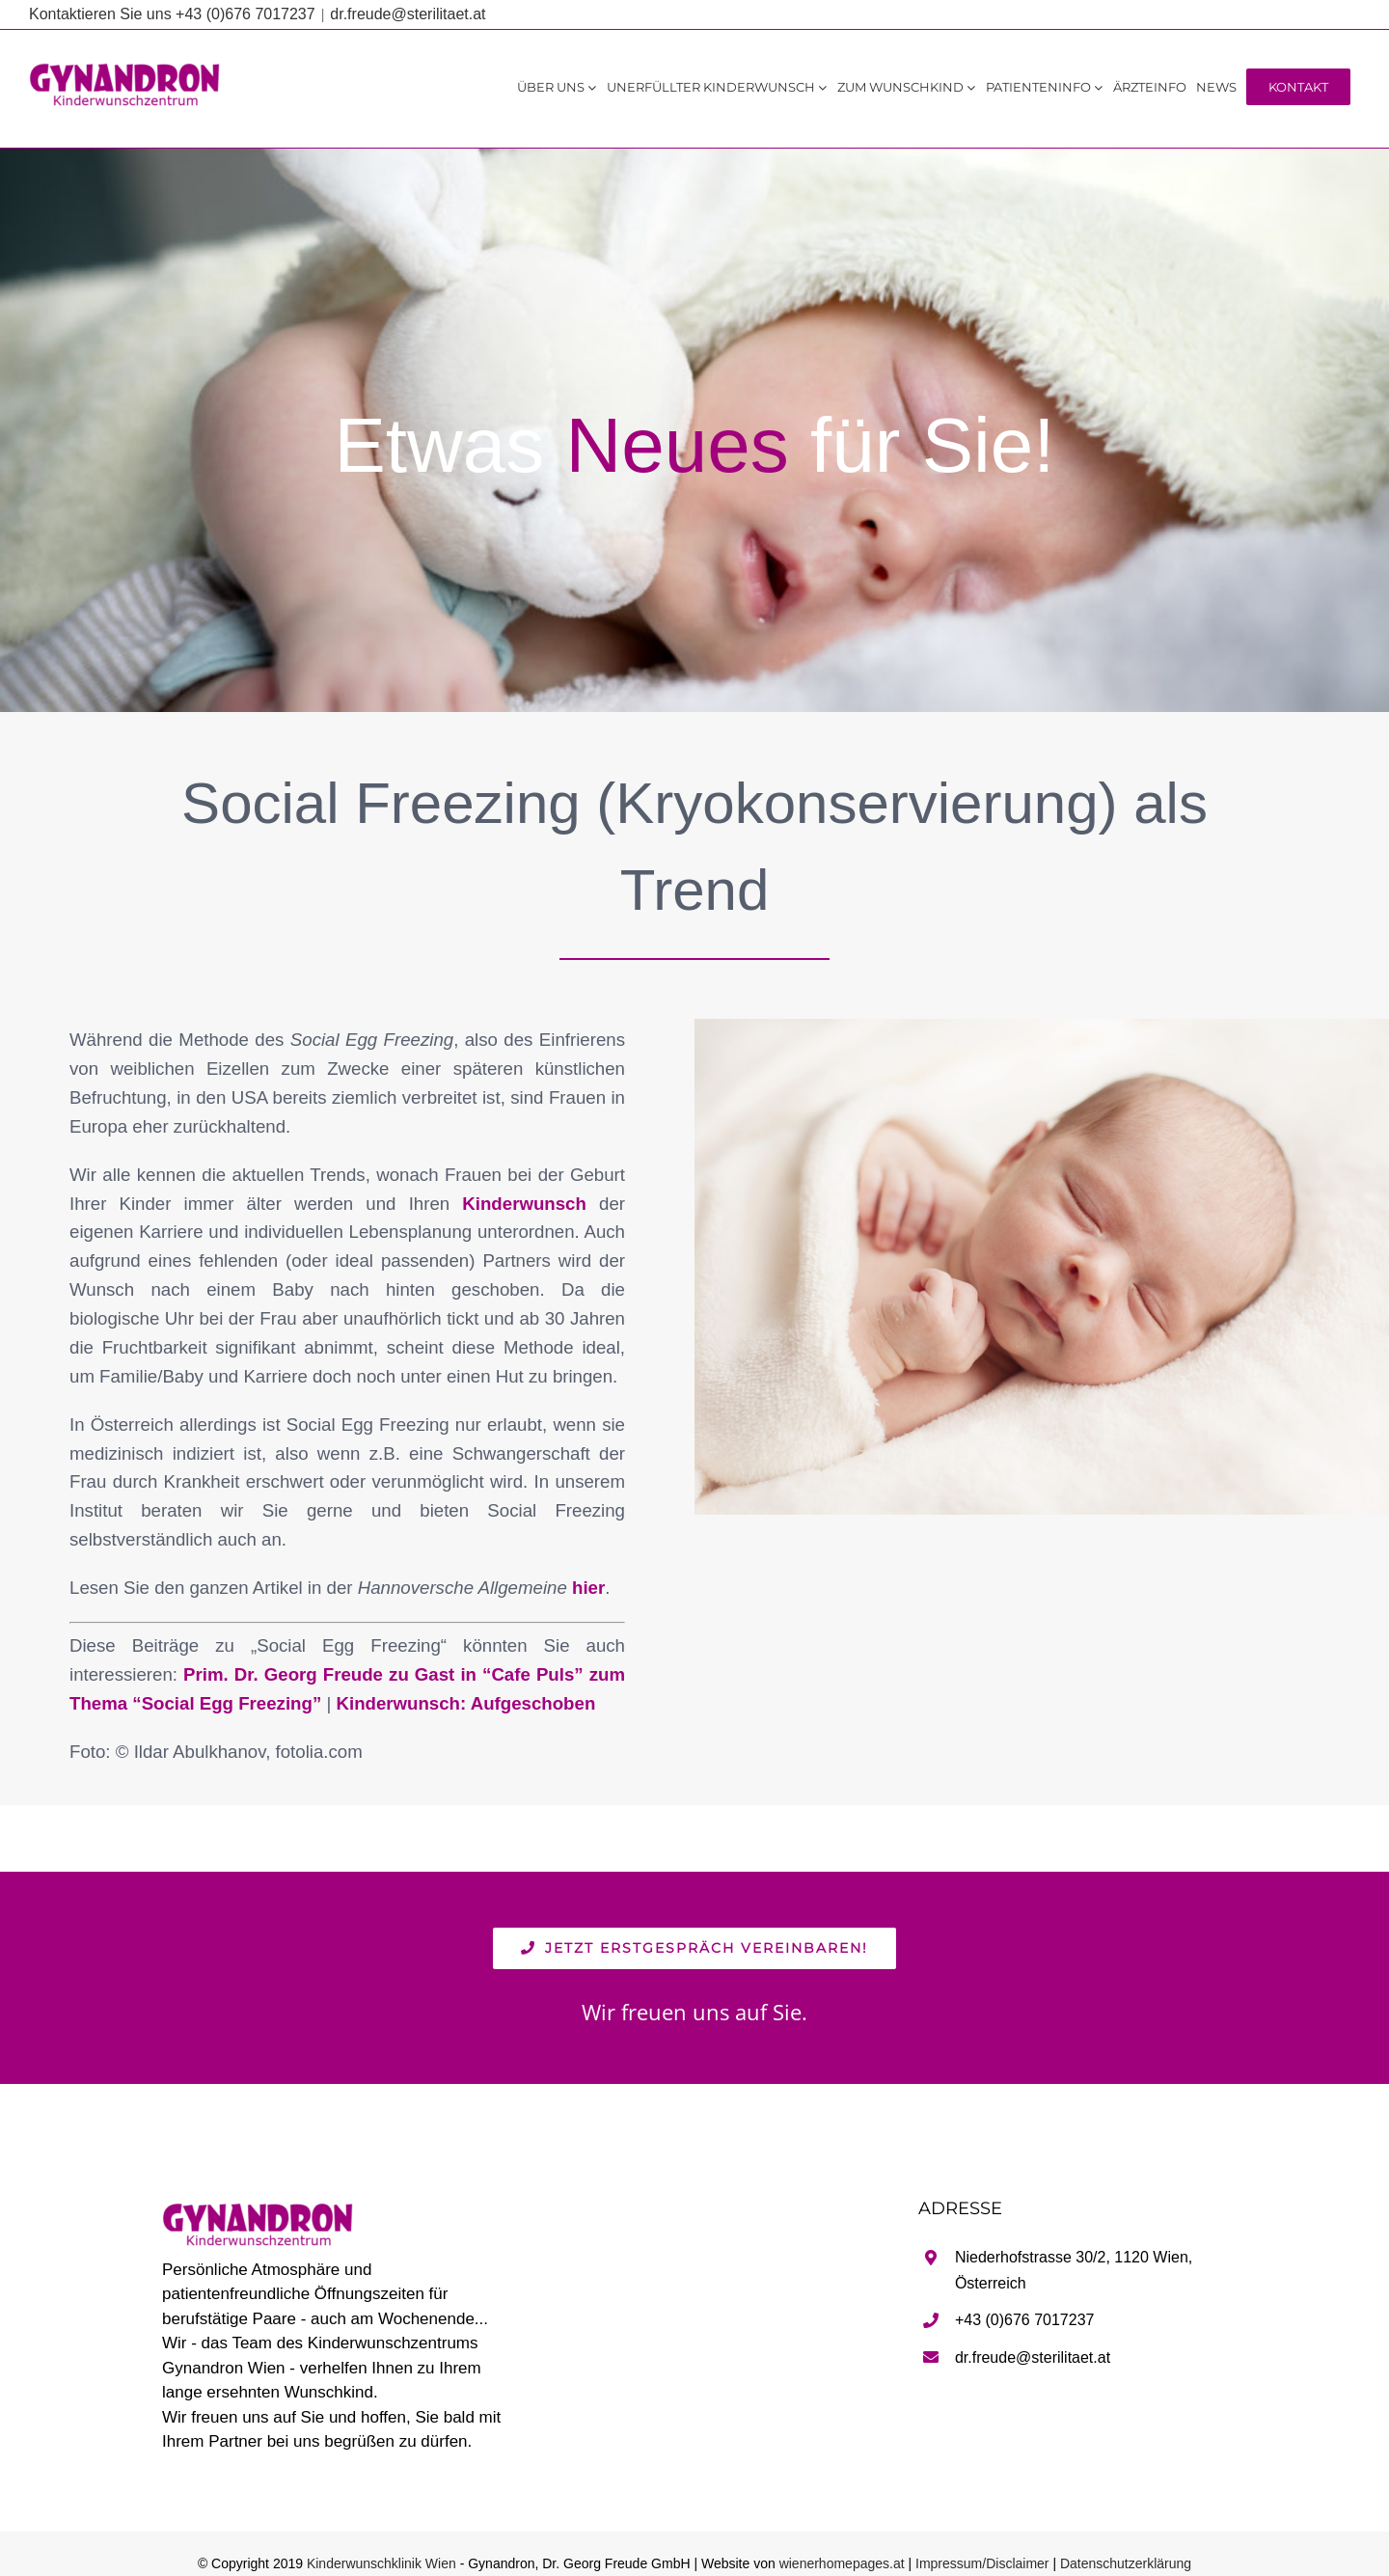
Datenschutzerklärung (1125, 2563)
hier (588, 1587)
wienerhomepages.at (842, 2563)
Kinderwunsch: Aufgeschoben (465, 1703)
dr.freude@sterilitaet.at (407, 14)
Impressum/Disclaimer (982, 2563)
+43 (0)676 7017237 (1025, 2320)
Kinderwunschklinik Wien (381, 2563)
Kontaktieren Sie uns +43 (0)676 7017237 (172, 14)
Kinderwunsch (524, 1203)
